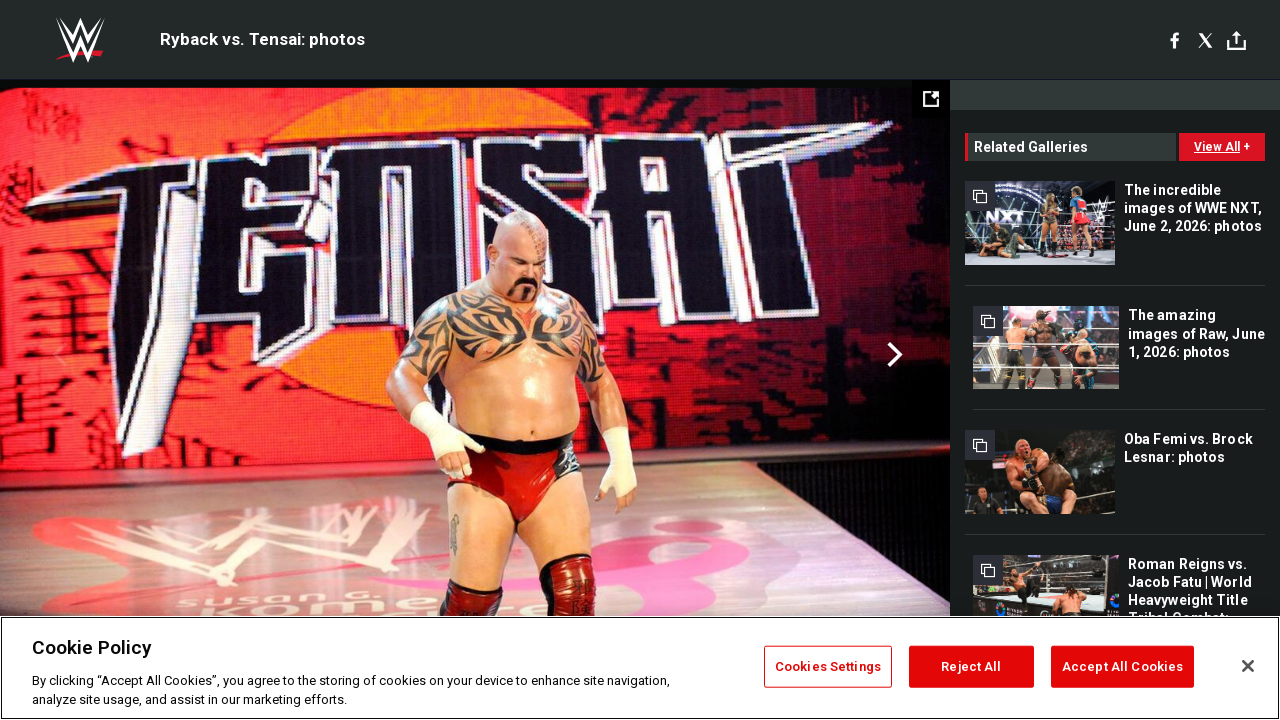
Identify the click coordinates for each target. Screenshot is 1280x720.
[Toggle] (1236, 40)
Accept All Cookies (1122, 666)
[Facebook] (1174, 40)
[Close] (1248, 666)
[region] (640, 668)
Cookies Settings (828, 666)
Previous (57, 355)
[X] (1205, 40)
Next (892, 355)
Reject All (971, 666)
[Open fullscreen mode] (931, 99)
